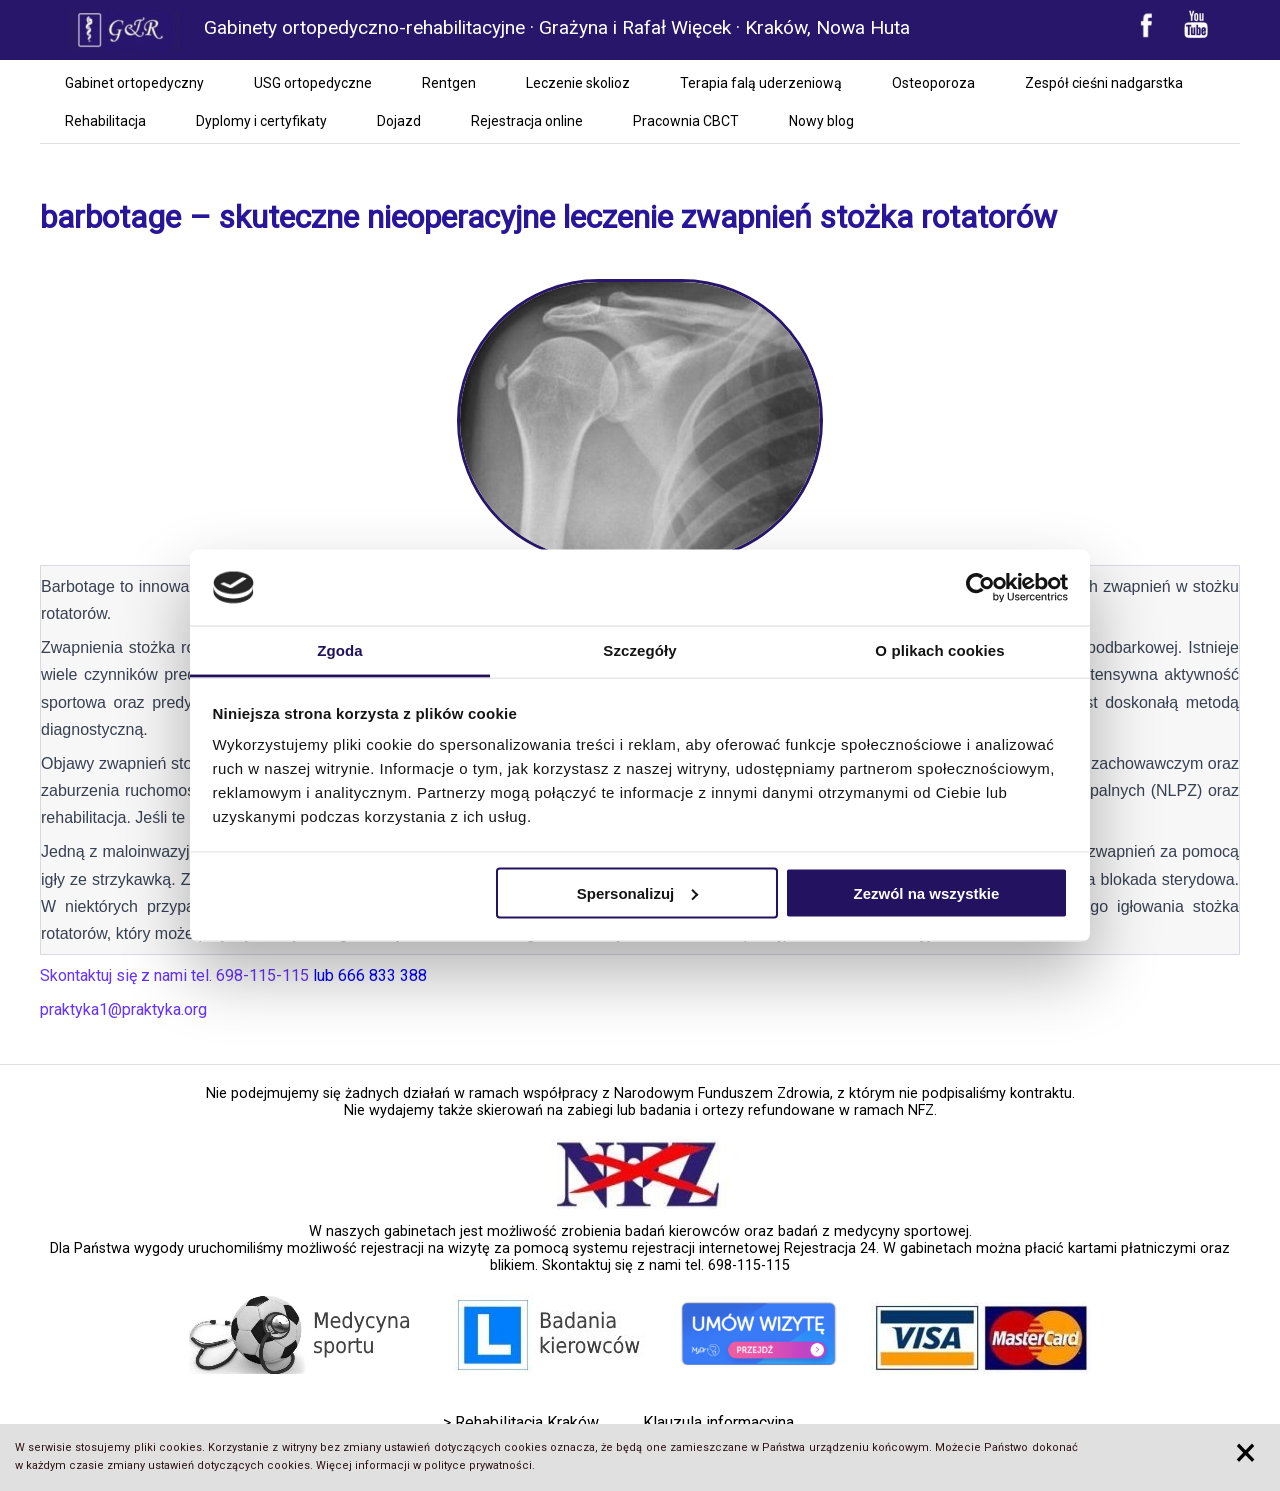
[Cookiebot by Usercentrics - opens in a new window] (980, 588)
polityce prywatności (478, 1465)
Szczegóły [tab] (639, 650)
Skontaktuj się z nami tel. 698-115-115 (666, 1265)
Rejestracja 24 (830, 1248)
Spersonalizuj (638, 892)
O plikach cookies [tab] (939, 650)
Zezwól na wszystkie (926, 892)
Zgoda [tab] (340, 650)
